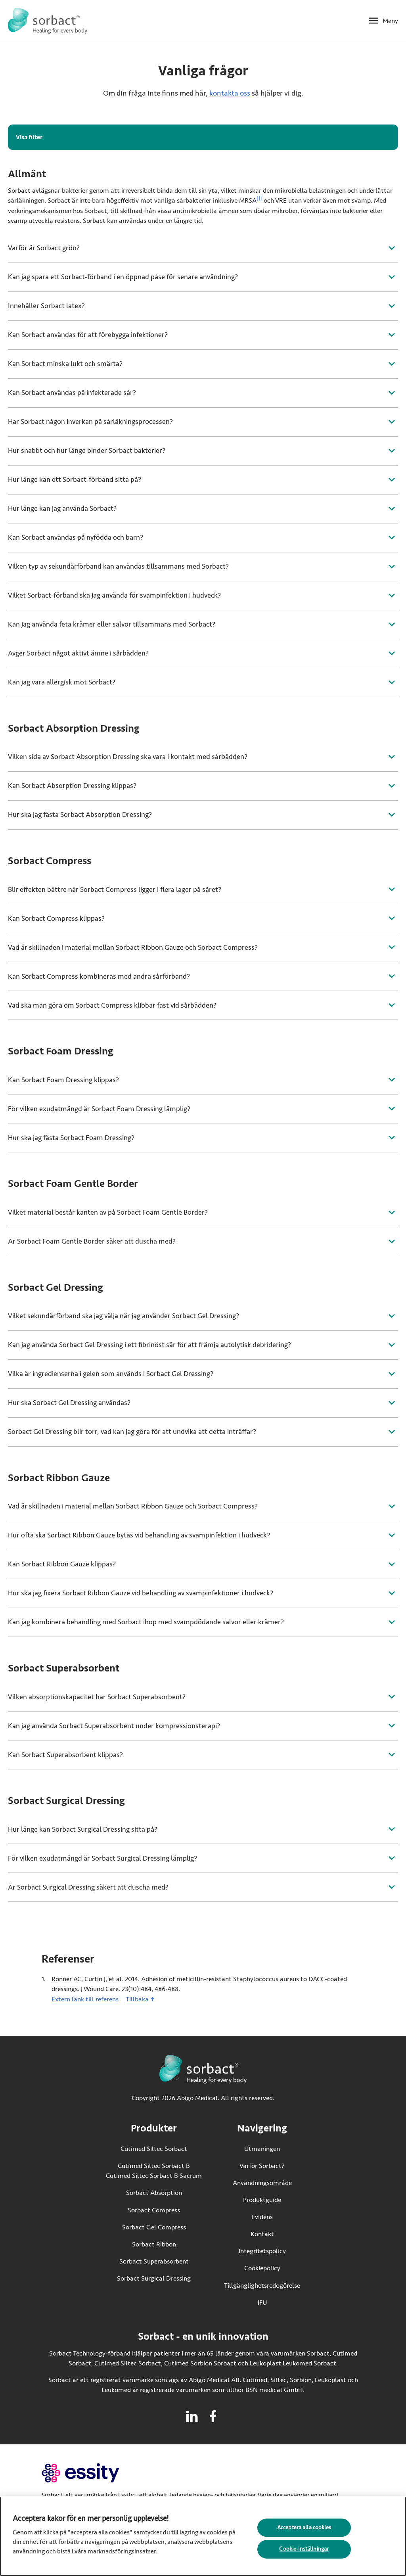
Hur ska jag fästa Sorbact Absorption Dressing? (80, 814)
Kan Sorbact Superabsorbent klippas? (65, 1754)
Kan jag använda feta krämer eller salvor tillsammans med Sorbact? (111, 624)
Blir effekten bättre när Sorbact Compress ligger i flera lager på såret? (114, 889)
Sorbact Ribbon (154, 2244)
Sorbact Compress (154, 2210)
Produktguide (262, 2200)
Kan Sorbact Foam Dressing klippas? (63, 1079)
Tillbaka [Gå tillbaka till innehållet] (137, 1999)
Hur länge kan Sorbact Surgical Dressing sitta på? (82, 1829)
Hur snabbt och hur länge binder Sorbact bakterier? (86, 450)
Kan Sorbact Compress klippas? (56, 918)
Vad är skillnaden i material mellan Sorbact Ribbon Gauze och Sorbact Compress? (133, 947)
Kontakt (262, 2234)
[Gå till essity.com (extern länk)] (94, 2473)
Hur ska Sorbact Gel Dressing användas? (69, 1402)
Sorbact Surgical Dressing (154, 2278)
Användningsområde (262, 2183)
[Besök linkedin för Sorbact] (192, 2416)
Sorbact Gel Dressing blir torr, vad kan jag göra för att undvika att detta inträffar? (132, 1431)
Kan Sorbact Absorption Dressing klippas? (72, 785)
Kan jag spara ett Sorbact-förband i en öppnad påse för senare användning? (123, 276)
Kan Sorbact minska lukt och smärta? (65, 363)
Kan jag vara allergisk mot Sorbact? (61, 682)
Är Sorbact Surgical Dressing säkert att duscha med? (88, 1887)
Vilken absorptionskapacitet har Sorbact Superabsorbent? (97, 1696)
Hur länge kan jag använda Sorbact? (62, 508)
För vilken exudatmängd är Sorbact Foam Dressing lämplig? (99, 1108)
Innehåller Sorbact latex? (46, 305)
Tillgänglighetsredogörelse (262, 2285)
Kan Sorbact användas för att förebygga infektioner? (88, 334)
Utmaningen (262, 2149)
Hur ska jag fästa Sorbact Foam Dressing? (71, 1137)
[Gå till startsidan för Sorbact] (47, 21)
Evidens (262, 2217)
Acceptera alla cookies (304, 2530)
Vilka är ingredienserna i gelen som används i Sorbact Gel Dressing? (110, 1373)
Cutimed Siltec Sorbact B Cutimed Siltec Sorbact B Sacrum (154, 2171)
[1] (259, 199)
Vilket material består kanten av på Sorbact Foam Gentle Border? (108, 1212)
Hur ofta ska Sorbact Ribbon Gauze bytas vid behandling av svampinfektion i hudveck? (139, 1535)
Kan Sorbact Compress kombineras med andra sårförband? (99, 976)
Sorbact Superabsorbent (154, 2261)
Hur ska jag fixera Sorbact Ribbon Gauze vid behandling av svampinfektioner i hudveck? (140, 1593)
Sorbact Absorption (154, 2193)
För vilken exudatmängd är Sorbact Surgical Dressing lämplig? (102, 1858)
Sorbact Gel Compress (154, 2227)
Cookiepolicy (262, 2268)
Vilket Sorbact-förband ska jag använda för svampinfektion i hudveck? (114, 595)
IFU (279, 2302)
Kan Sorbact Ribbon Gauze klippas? (62, 1564)
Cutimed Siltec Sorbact (154, 2149)
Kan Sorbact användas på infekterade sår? (72, 392)
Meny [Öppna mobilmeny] (390, 21)
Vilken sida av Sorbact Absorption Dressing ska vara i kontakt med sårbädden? (127, 756)
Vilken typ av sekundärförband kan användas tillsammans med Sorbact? (118, 566)
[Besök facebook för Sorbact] (213, 2416)
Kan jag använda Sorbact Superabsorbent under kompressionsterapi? (114, 1725)
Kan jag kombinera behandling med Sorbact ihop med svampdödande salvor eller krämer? (146, 1622)
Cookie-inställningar (304, 2552)
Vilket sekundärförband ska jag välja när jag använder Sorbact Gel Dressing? (123, 1315)
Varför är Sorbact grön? (44, 247)
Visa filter (29, 137)
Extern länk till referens (85, 1998)
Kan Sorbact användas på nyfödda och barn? (75, 537)
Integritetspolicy (262, 2251)
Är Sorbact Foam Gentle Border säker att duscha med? (92, 1241)
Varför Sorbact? (262, 2166)
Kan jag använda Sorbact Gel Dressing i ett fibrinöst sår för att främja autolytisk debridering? (149, 1344)
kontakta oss (229, 93)
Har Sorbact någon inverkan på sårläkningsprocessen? (90, 421)
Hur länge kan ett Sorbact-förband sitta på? (74, 479)
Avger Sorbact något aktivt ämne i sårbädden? (78, 653)
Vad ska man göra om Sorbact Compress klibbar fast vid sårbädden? (112, 1005)
